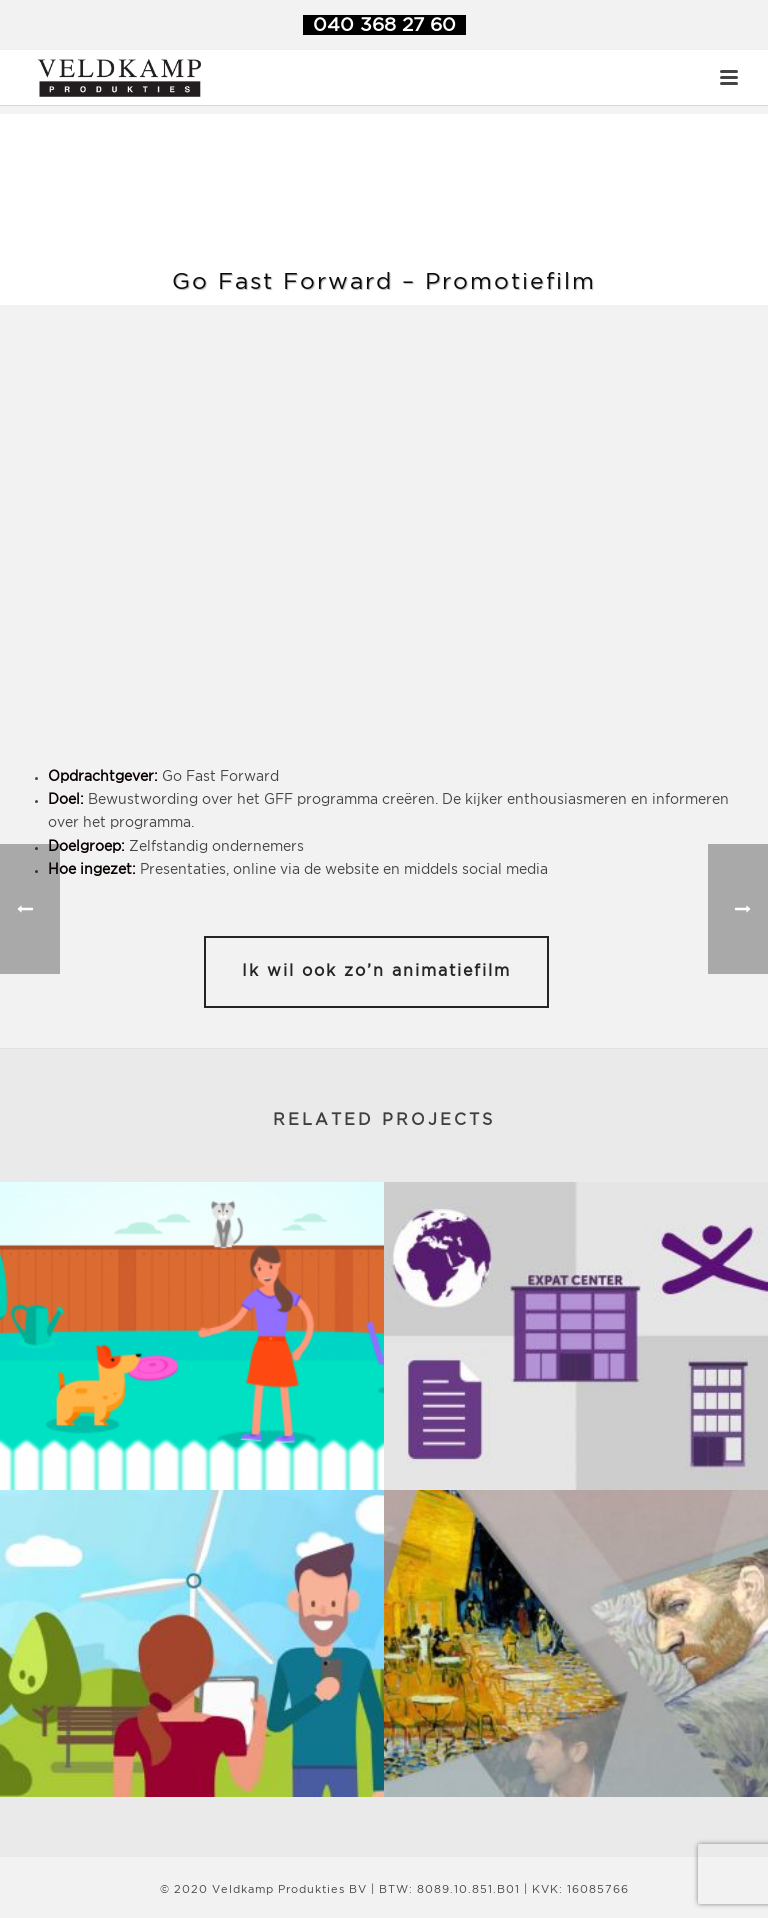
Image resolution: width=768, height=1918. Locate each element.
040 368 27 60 (384, 25)
